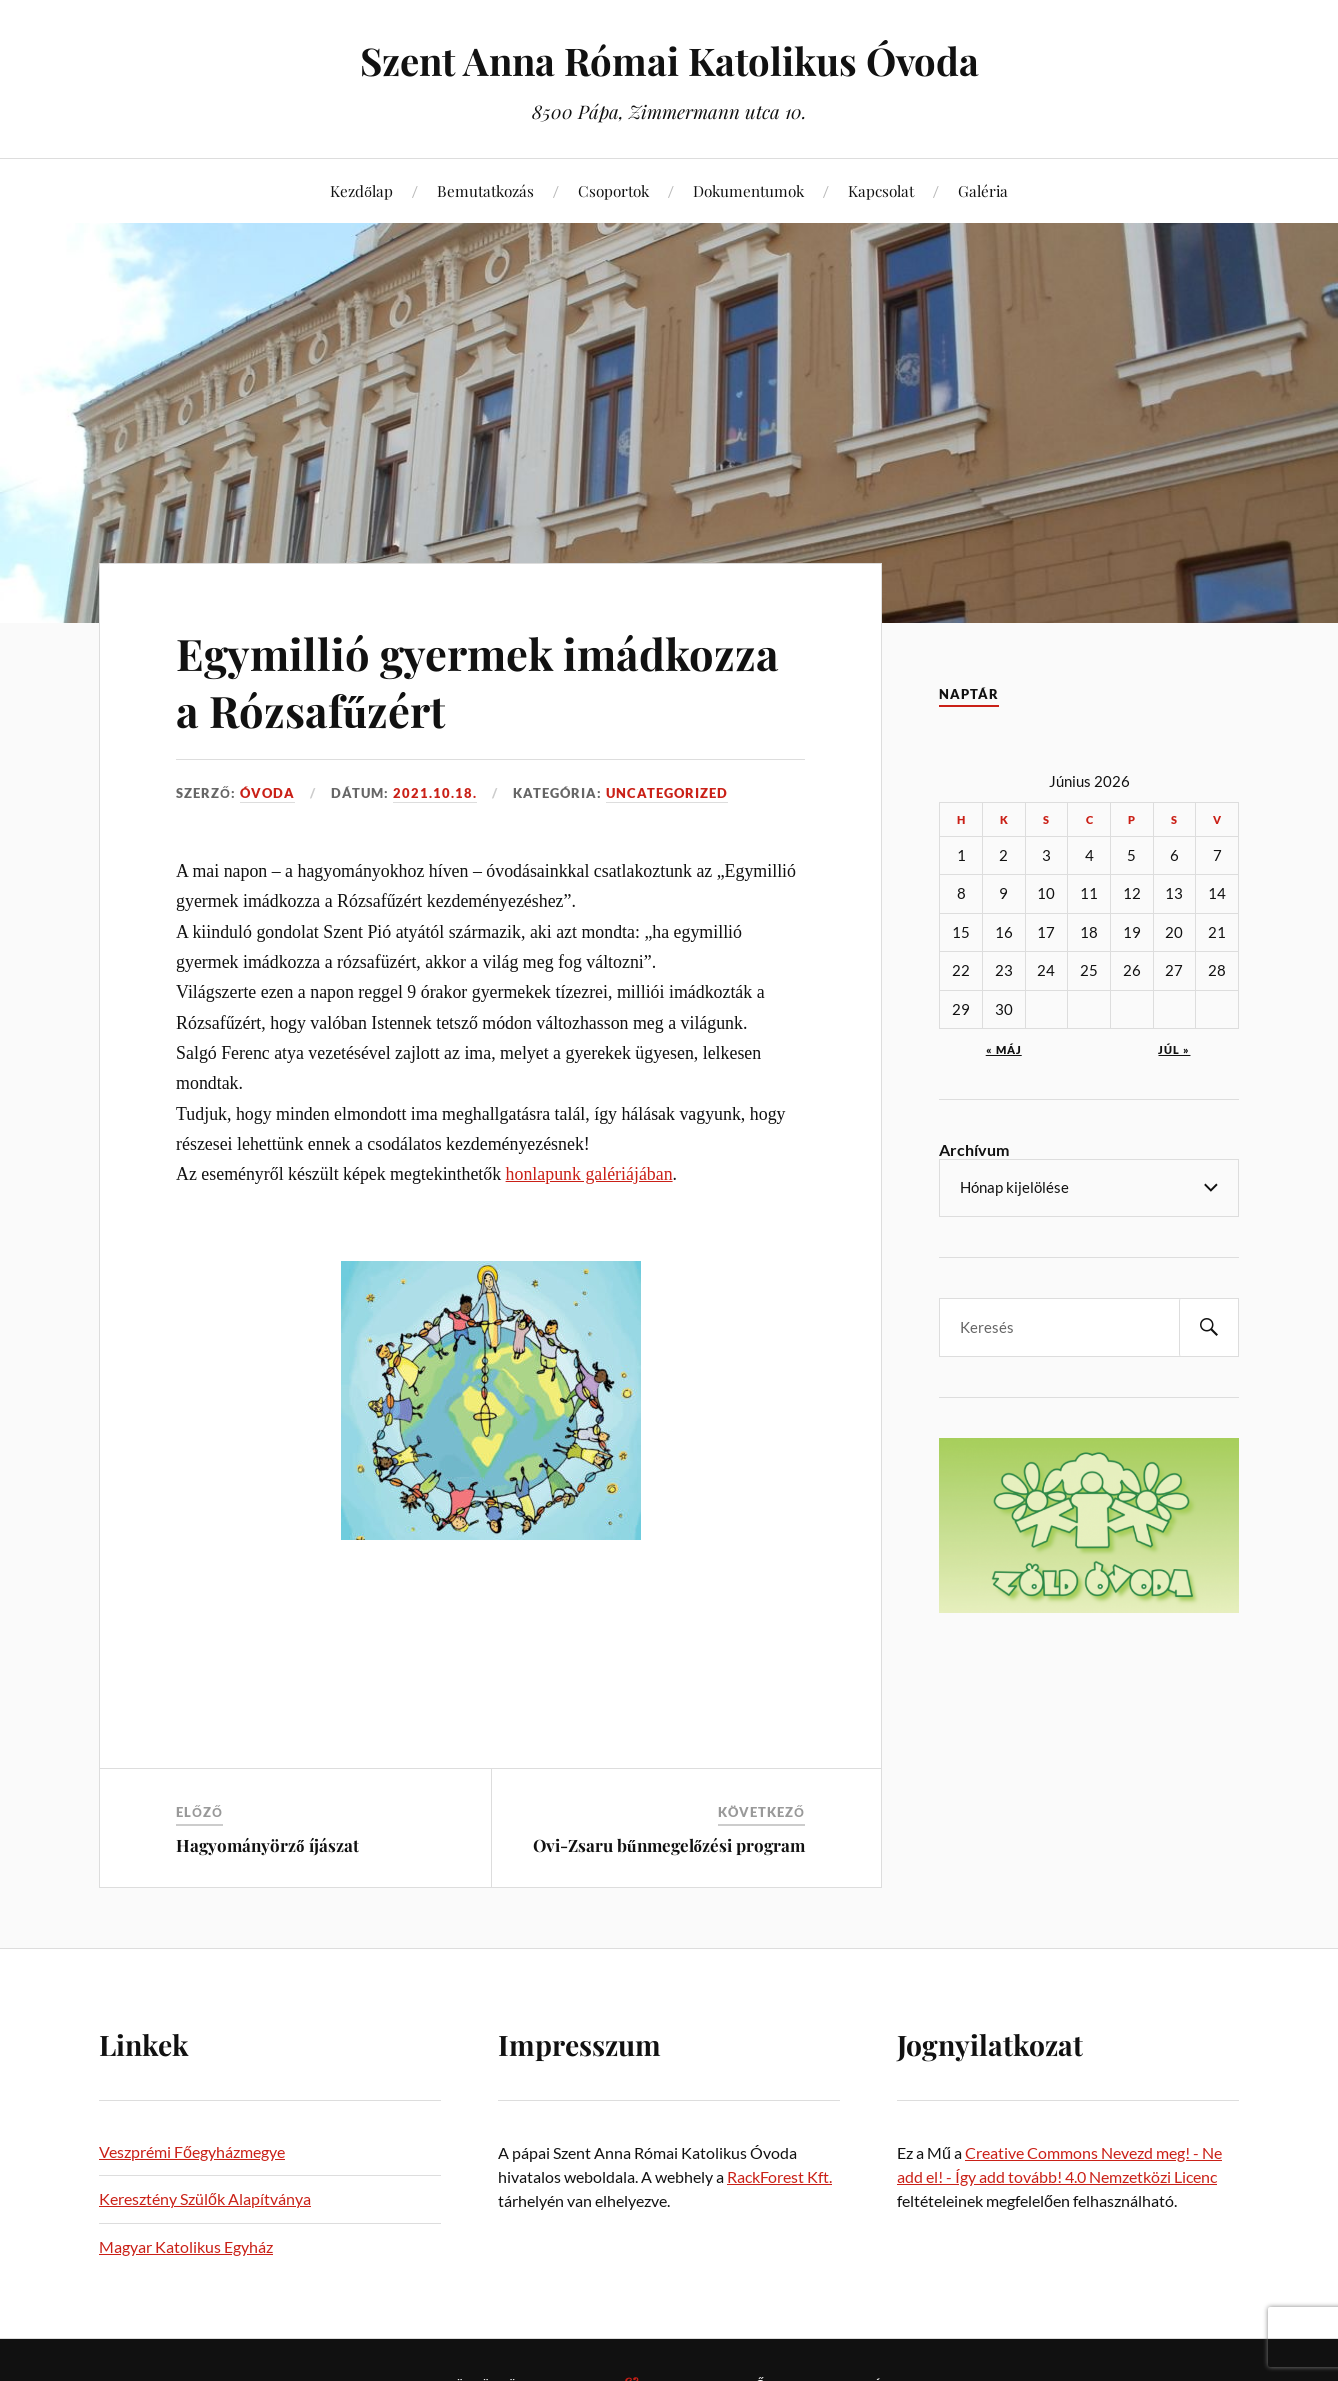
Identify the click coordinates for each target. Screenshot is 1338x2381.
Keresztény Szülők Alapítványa (205, 2198)
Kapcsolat (881, 190)
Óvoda (267, 793)
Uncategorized (667, 793)
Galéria (983, 190)
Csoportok (613, 190)
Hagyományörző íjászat (267, 1845)
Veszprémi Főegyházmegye (192, 2151)
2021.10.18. (435, 793)
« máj (1004, 1049)
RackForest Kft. (779, 2176)
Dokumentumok (748, 190)
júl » (1174, 1049)
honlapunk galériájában (589, 1174)
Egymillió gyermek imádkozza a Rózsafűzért (480, 681)
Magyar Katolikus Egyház (186, 2246)
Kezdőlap (361, 190)
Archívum (974, 1149)
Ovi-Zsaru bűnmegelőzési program (669, 1845)
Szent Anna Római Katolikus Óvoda (669, 60)
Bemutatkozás (485, 190)
